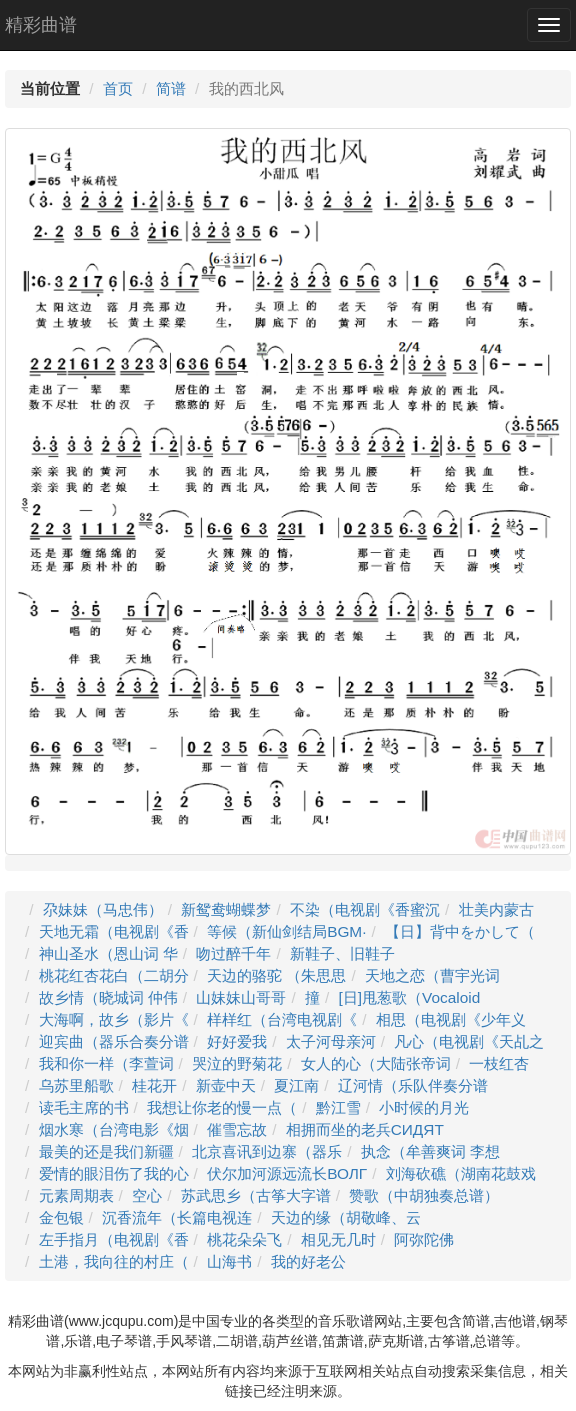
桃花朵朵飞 (244, 1239)
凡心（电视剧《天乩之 (469, 1041)
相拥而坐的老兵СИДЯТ (365, 1129)
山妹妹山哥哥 (241, 997)
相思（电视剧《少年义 (451, 1019)
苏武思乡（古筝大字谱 (256, 1195)
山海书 (229, 1261)
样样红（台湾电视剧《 (282, 1019)
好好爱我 (237, 1041)
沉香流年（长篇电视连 (177, 1217)
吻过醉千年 (233, 953)
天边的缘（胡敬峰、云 (346, 1217)
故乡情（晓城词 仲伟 (108, 997)
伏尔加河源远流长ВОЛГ (287, 1173)
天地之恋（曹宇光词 (432, 975)
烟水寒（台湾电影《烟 (114, 1129)
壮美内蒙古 (496, 909)
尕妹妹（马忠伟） (103, 909)
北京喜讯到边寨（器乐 (267, 1151)
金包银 (61, 1217)
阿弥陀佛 (424, 1239)
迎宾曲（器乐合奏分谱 (114, 1041)
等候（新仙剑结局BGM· (286, 931)
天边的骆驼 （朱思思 (276, 975)
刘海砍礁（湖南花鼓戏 (461, 1173)
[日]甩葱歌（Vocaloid (410, 997)
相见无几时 (338, 1239)
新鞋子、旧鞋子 (342, 953)
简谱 (171, 88)
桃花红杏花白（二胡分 (114, 975)
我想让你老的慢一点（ (222, 1107)
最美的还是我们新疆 (106, 1151)
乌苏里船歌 (76, 1085)
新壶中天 (226, 1085)
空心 (147, 1195)
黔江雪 (338, 1107)
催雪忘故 (237, 1129)
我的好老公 (308, 1261)
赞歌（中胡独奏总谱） (424, 1195)
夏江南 (296, 1085)
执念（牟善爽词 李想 (430, 1151)
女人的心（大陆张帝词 (376, 1063)
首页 (118, 88)
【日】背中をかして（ (460, 931)
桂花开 (154, 1085)
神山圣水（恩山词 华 (108, 953)
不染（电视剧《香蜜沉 (365, 909)
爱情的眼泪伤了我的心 (114, 1173)
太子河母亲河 (331, 1041)
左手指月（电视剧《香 (114, 1239)
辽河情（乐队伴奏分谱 (413, 1085)
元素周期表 (76, 1195)
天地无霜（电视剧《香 (114, 931)
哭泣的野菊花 (237, 1063)
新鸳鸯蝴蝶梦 (226, 909)
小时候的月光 (424, 1107)
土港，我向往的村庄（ (114, 1261)
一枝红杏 (499, 1063)
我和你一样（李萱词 (106, 1063)
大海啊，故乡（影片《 (114, 1019)
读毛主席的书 (84, 1107)
